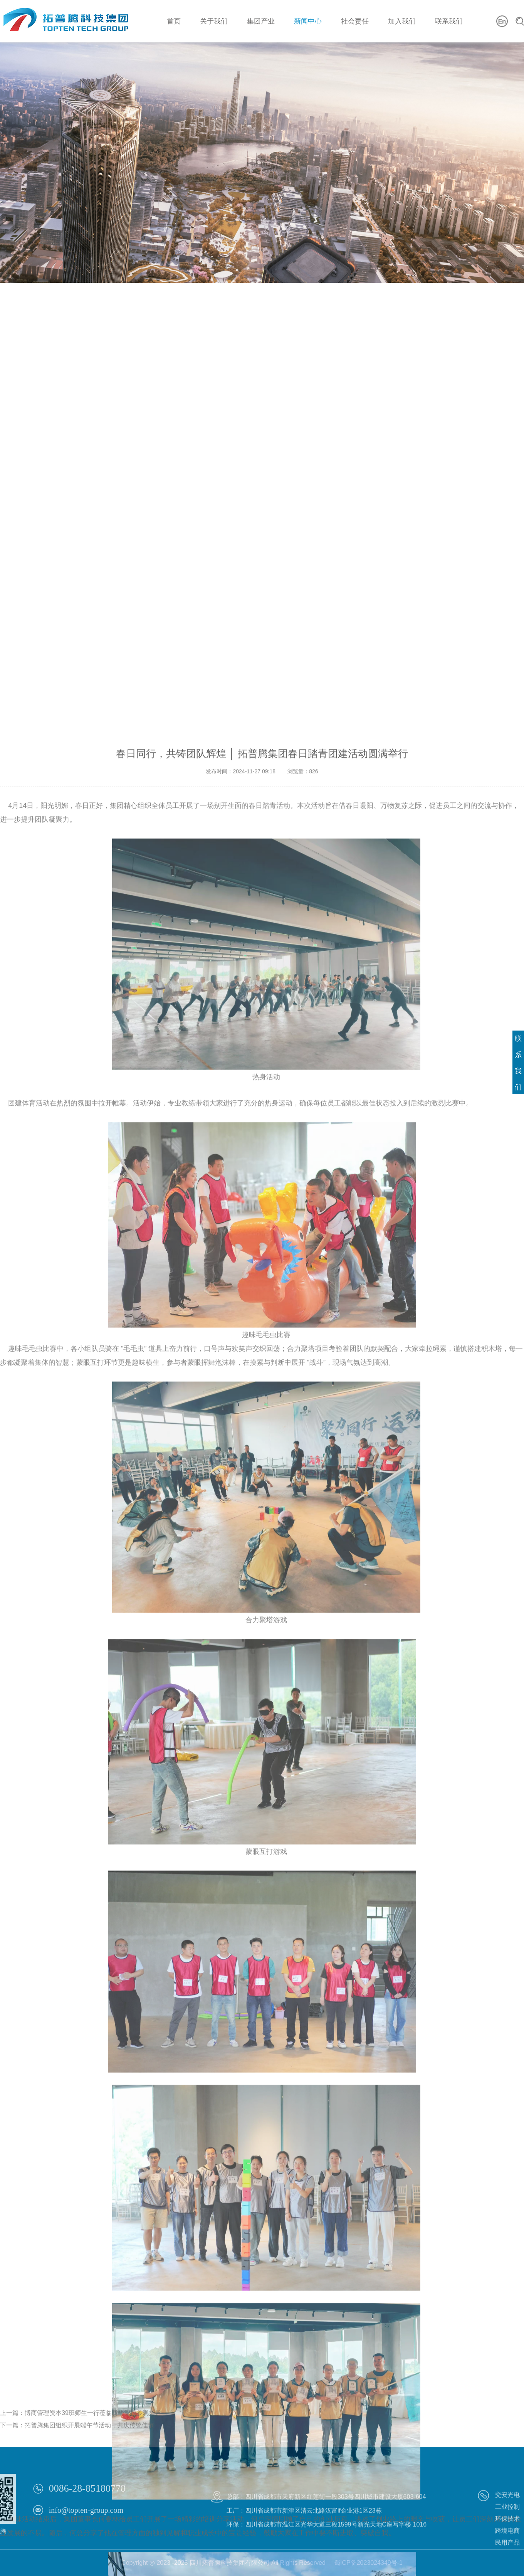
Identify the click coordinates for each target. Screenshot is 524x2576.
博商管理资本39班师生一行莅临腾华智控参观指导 (93, 2428)
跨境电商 (507, 2556)
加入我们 (402, 21)
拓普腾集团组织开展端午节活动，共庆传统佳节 (89, 2440)
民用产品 (507, 2568)
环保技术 (507, 2544)
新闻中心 (308, 21)
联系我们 (449, 21)
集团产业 (261, 21)
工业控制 (507, 2532)
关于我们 (214, 21)
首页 (174, 21)
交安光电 (507, 2520)
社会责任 (355, 21)
